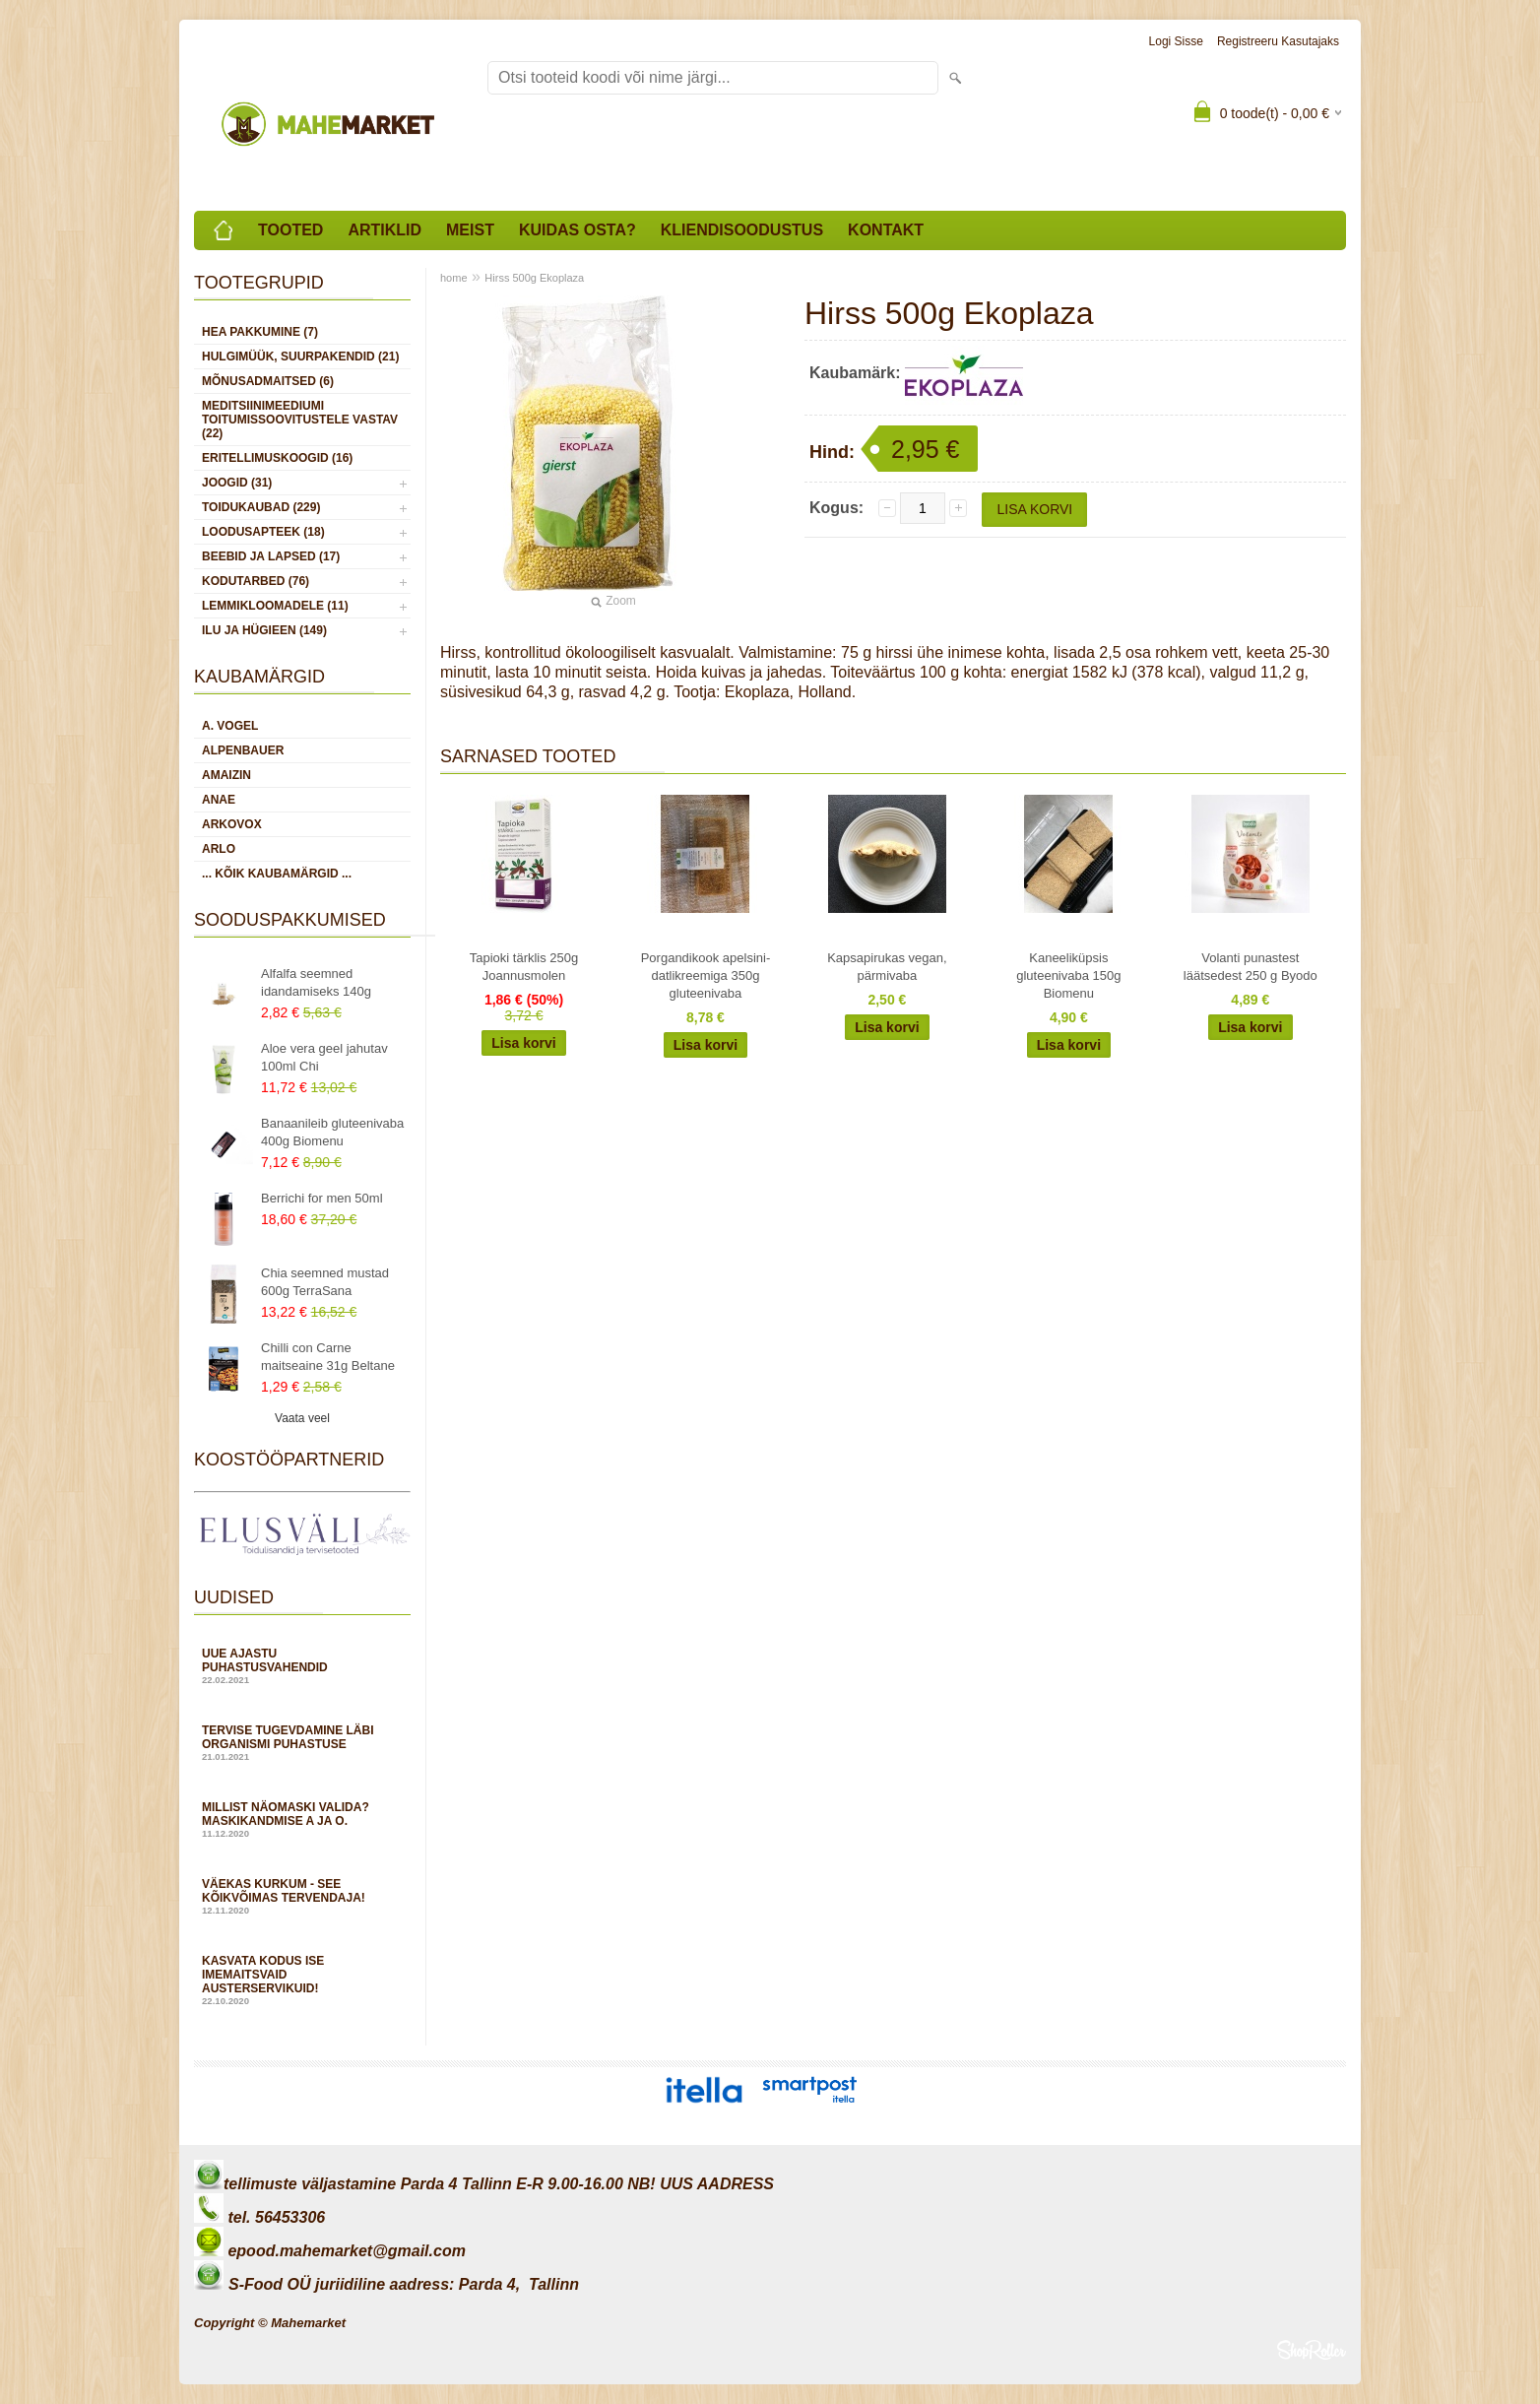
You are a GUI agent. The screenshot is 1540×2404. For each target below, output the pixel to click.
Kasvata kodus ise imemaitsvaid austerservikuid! (302, 1980)
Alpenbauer (243, 750)
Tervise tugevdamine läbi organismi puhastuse (302, 1742)
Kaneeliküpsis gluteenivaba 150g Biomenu (1068, 975)
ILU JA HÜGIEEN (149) (264, 630)
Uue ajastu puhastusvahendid (302, 1666)
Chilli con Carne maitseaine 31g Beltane (328, 1356)
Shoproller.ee (1311, 2350)
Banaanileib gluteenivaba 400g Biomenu (332, 1132)
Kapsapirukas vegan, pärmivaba (886, 966)
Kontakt (886, 230)
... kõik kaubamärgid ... (277, 873)
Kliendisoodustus (742, 230)
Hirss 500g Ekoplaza (534, 278)
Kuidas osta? (577, 230)
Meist (470, 230)
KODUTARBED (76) (255, 581)
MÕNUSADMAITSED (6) (268, 381)
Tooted (290, 230)
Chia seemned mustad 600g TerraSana (325, 1282)
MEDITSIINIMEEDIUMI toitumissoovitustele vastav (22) (300, 419)
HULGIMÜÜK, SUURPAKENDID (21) (300, 356)
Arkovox (232, 824)
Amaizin (226, 775)
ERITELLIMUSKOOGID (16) (277, 458)
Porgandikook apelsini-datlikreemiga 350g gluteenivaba (706, 975)
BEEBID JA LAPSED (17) (271, 556)
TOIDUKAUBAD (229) (261, 507)
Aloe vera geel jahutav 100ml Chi (324, 1057)
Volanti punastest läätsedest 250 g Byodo (1250, 966)
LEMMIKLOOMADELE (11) (275, 606)
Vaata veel (302, 1418)
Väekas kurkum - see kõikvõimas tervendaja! (302, 1896)
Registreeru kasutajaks (1278, 41)
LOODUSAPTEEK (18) (263, 532)
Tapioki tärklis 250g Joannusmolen (524, 966)
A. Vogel (230, 726)
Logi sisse (1176, 41)
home (454, 278)
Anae (218, 800)
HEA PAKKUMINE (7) (260, 332)
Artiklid (384, 230)
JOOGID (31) (237, 482)
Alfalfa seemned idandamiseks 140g (316, 982)
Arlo (218, 849)
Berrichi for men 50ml (322, 1198)
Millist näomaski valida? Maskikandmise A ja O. (302, 1819)
